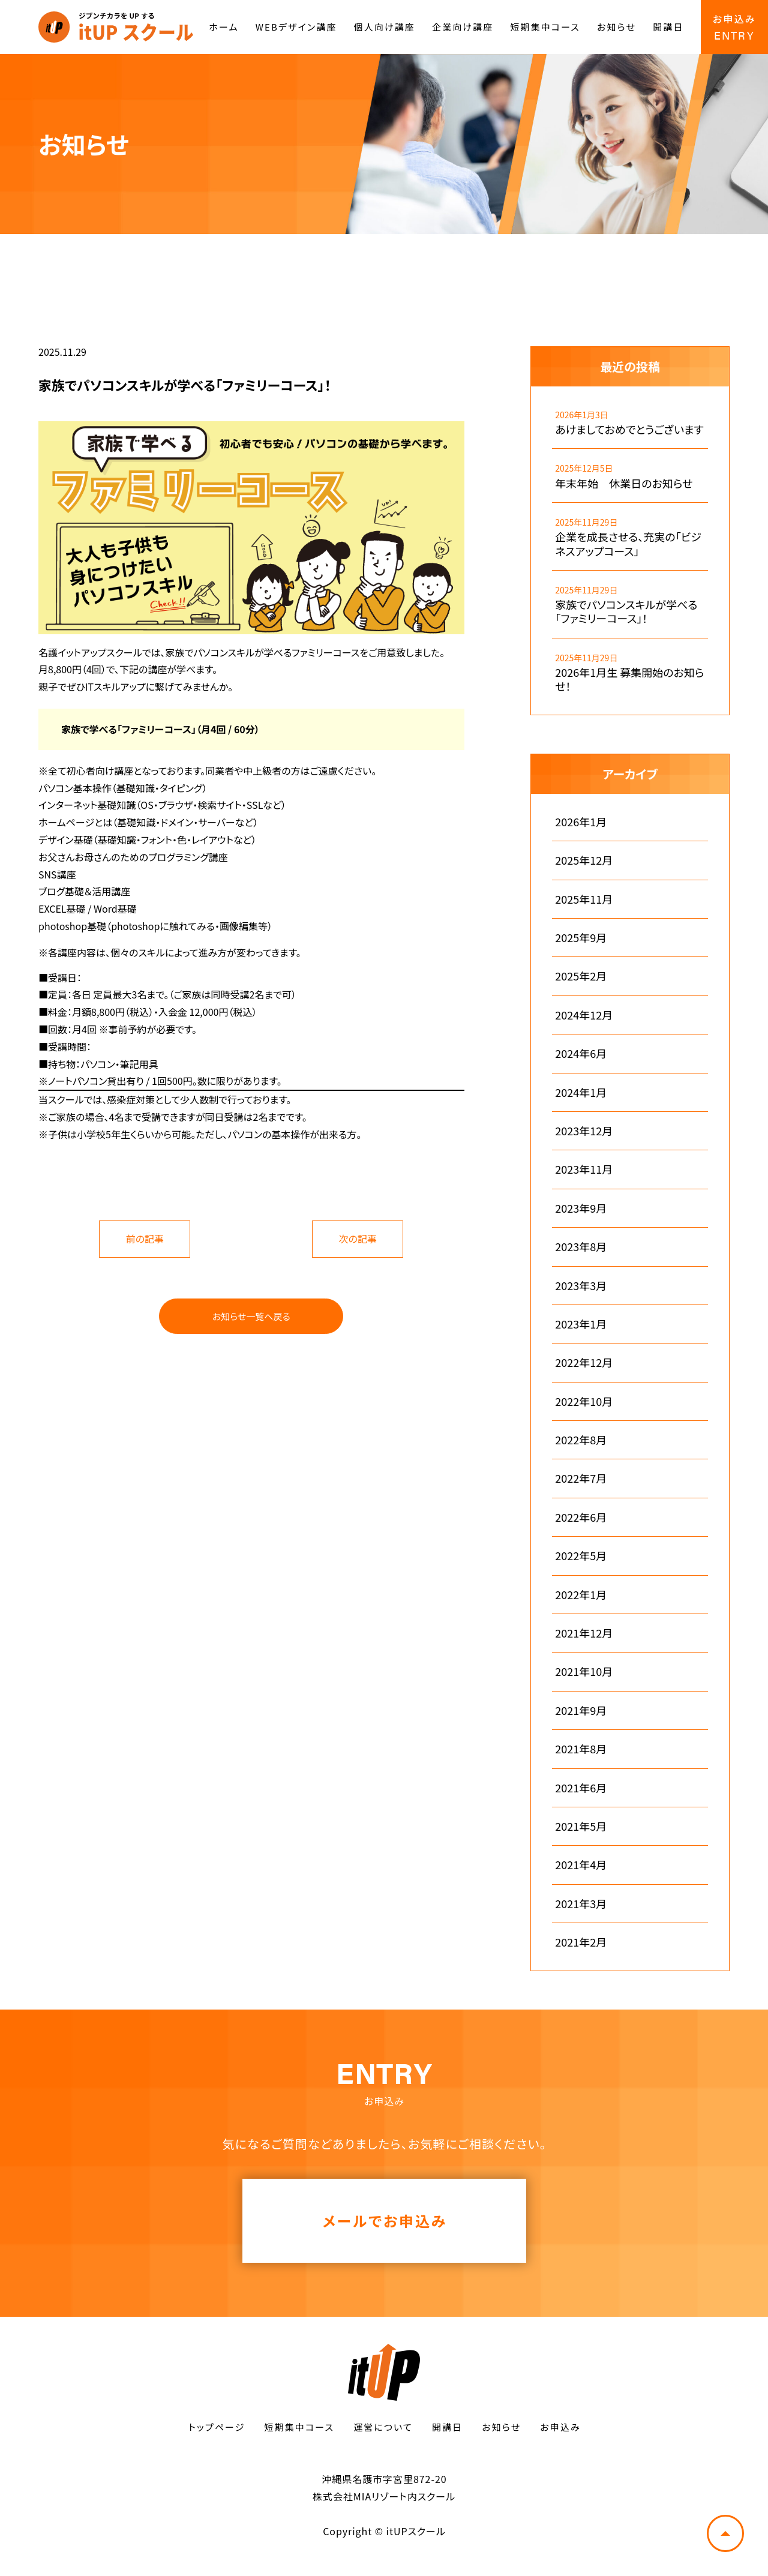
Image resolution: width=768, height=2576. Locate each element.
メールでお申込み (385, 2220)
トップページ (216, 2427)
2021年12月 (584, 1633)
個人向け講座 (384, 26)
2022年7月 (581, 1478)
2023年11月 (584, 1169)
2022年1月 (581, 1595)
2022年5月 (581, 1556)
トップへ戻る (725, 2533)
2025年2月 (581, 976)
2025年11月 (584, 899)
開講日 (668, 26)
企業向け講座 (462, 26)
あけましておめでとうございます (629, 429)
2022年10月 (584, 1401)
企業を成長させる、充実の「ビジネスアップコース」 (628, 544)
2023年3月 (581, 1286)
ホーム (223, 26)
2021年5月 (581, 1826)
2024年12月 (584, 1015)
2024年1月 (581, 1092)
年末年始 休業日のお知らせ (623, 483)
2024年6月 (581, 1053)
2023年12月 (584, 1131)
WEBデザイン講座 (296, 26)
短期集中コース (545, 26)
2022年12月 (584, 1362)
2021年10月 (584, 1671)
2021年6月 (581, 1788)
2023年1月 (581, 1324)
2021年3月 (581, 1904)
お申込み (560, 2427)
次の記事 (358, 1238)
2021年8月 (581, 1749)
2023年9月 (581, 1208)
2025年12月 (584, 860)
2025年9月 (581, 937)
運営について (383, 2427)
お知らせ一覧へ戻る (251, 1316)
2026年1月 (581, 822)
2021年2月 (581, 1942)
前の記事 (145, 1238)
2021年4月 (581, 1865)
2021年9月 (581, 1710)
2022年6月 (581, 1517)
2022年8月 (581, 1440)
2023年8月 (581, 1246)
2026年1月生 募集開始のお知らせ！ (629, 679)
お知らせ (616, 26)
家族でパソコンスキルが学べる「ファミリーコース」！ (626, 612)
